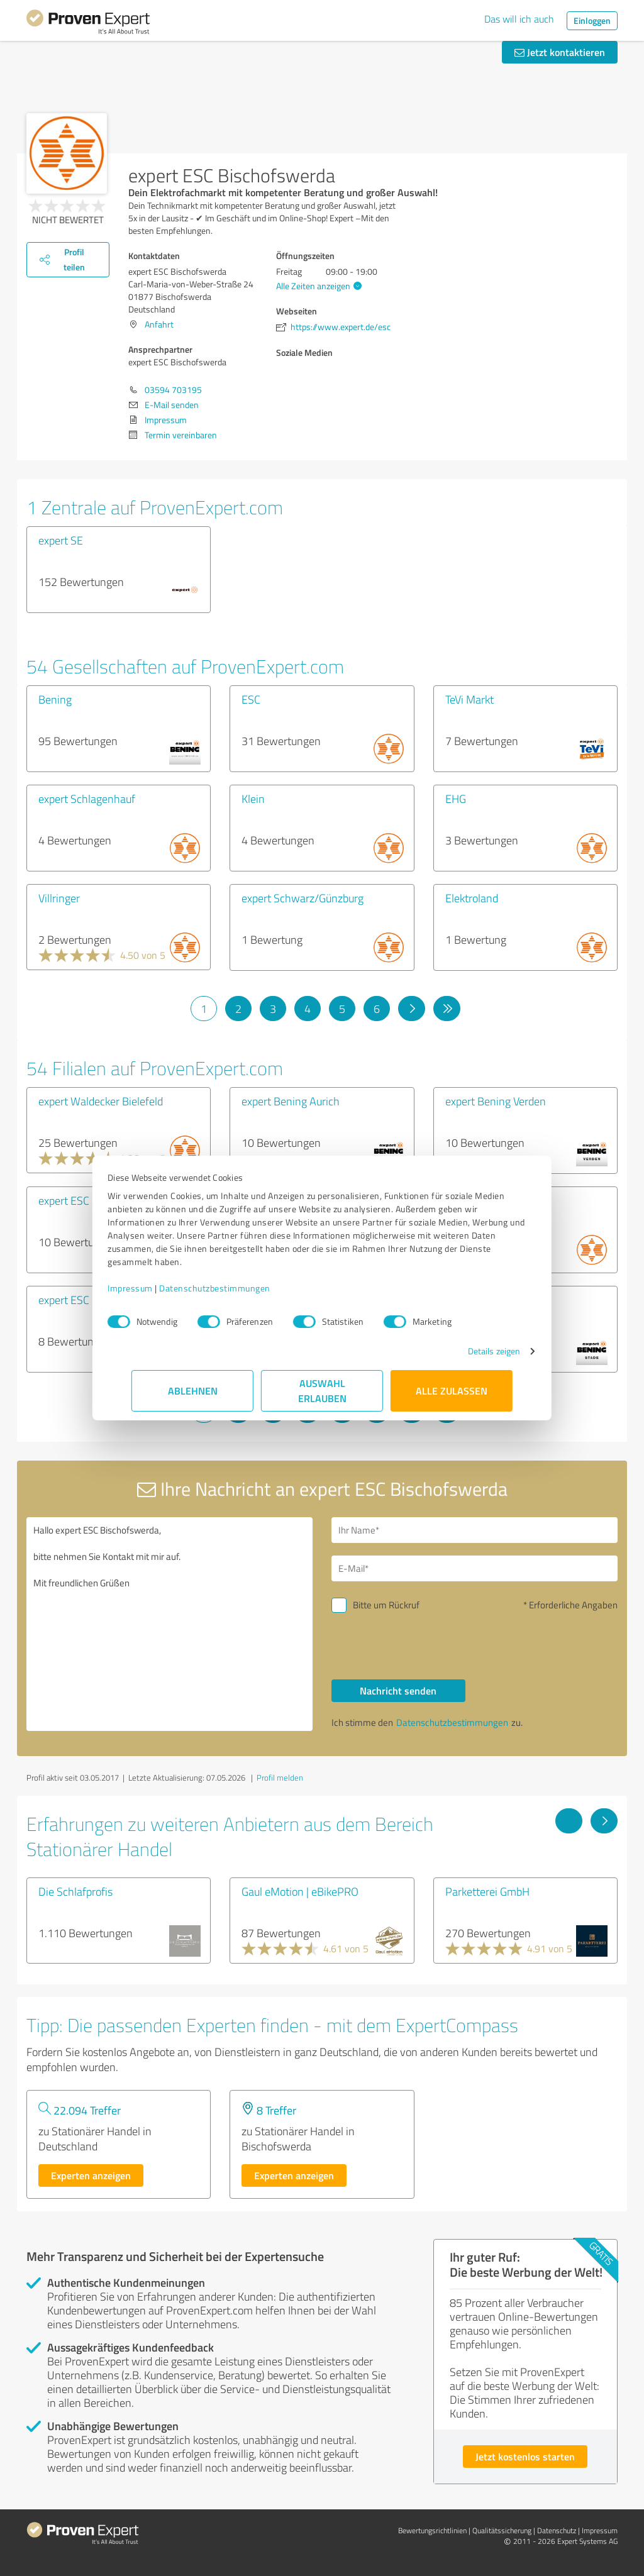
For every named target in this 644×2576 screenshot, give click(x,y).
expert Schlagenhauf (86, 798)
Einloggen (592, 20)
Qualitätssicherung (501, 2530)
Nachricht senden (398, 1690)
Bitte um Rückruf (386, 1604)
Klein (253, 798)
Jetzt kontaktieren (559, 52)
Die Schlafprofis (75, 1891)
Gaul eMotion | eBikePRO (300, 1891)
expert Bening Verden (495, 1100)
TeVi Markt (469, 699)
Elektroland (471, 897)
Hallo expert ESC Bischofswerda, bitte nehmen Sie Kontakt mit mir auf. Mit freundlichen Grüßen (169, 1624)
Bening (55, 699)
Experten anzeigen (91, 2175)
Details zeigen (470, 1351)
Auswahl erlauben (322, 1390)
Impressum (154, 1288)
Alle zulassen (451, 1390)
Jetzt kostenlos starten (525, 2456)
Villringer (59, 897)
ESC (251, 699)
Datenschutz (556, 2530)
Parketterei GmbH (487, 1891)
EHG (455, 798)
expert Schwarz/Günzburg (303, 897)
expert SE (60, 540)
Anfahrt (159, 324)
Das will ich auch (519, 19)
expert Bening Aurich (291, 1100)
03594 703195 (173, 389)
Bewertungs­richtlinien (432, 2530)
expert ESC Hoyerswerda (96, 1200)
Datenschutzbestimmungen (238, 1288)
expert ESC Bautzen (84, 1299)
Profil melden (280, 1777)
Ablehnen (193, 1390)
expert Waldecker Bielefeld (100, 1100)
